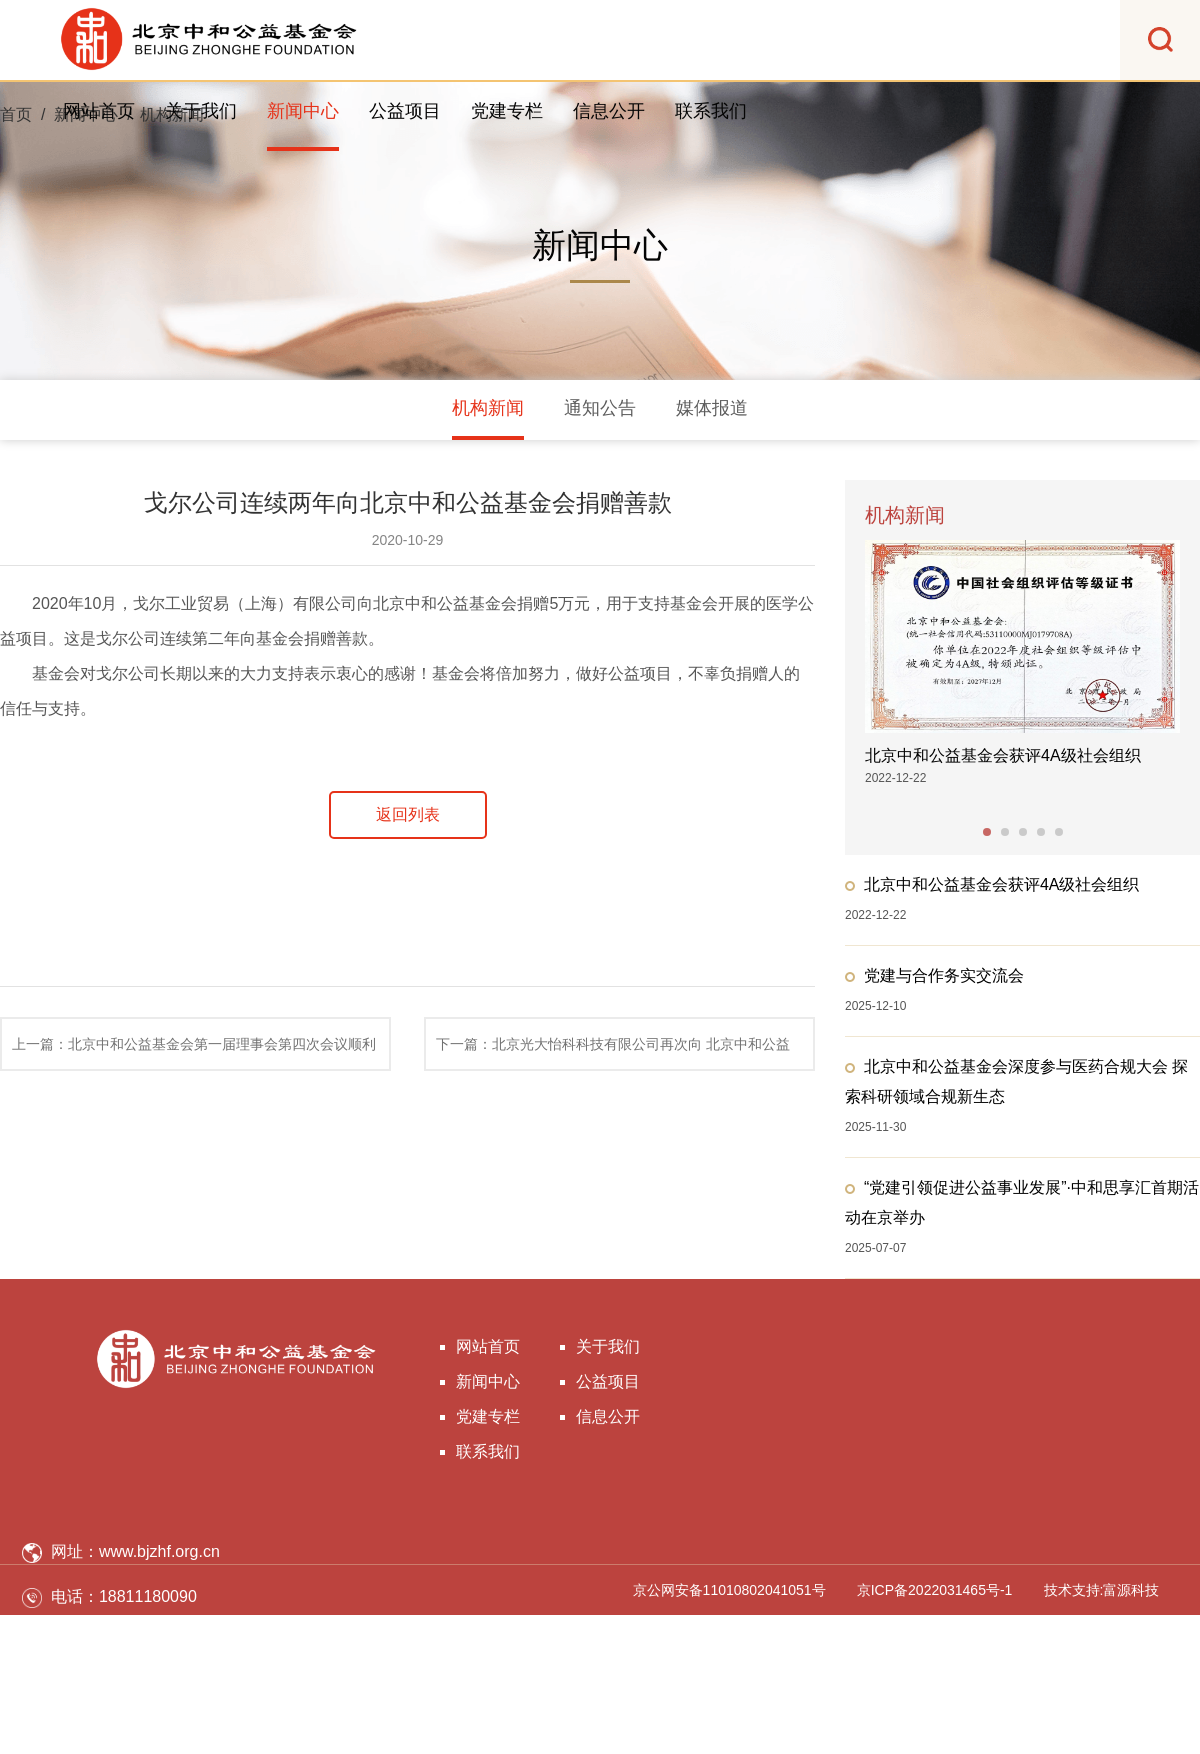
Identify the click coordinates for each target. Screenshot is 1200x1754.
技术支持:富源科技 (1102, 1590)
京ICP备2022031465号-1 (935, 1590)
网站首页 (99, 111)
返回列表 (408, 814)
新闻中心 (303, 111)
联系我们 (711, 111)
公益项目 (405, 111)
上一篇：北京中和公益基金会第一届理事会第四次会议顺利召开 (194, 1053)
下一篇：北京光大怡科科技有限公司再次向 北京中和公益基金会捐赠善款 (613, 1053)
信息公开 (609, 111)
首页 (16, 114)
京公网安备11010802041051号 (729, 1590)
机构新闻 (488, 408)
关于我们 (201, 111)
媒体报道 (712, 408)
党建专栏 (507, 111)
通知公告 (600, 408)
